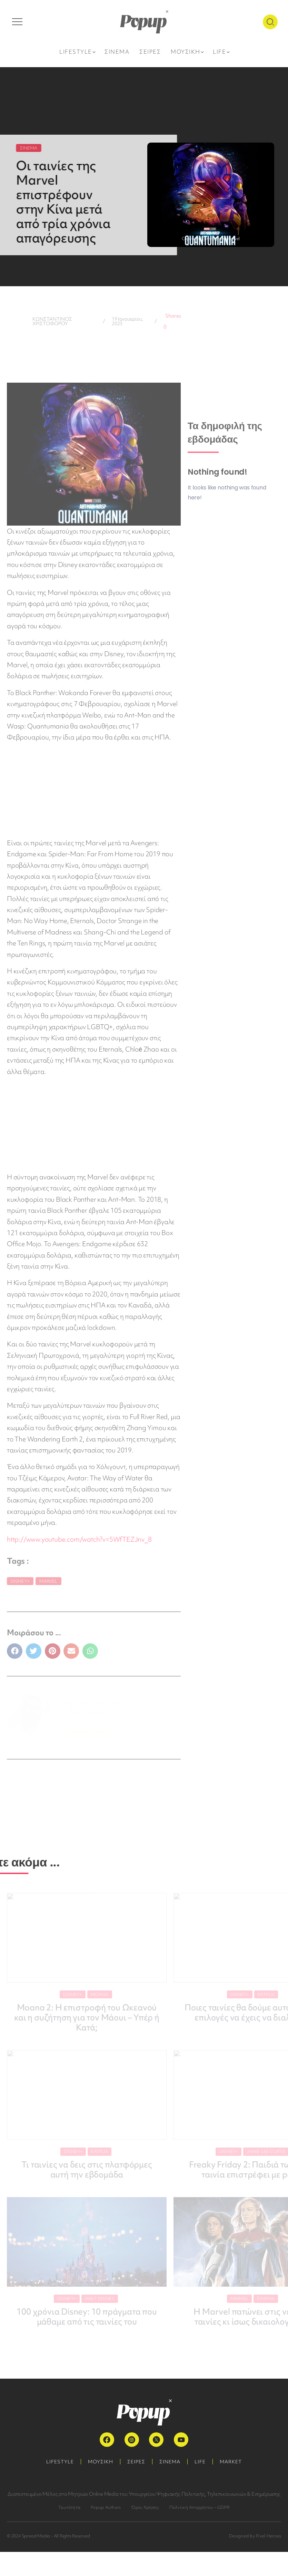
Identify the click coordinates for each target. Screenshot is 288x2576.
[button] (14, 1651)
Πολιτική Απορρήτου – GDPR (199, 2507)
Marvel (48, 1581)
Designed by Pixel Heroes (255, 2536)
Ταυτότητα (69, 2507)
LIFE (200, 2462)
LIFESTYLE (60, 2462)
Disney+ (20, 1581)
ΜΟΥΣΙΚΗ (100, 2462)
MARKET (231, 2462)
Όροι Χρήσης (145, 2507)
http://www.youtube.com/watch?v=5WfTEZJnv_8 (79, 1539)
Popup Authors (106, 2507)
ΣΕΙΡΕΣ (136, 2462)
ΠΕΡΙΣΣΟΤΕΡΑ (88, 1733)
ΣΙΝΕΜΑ (169, 2462)
